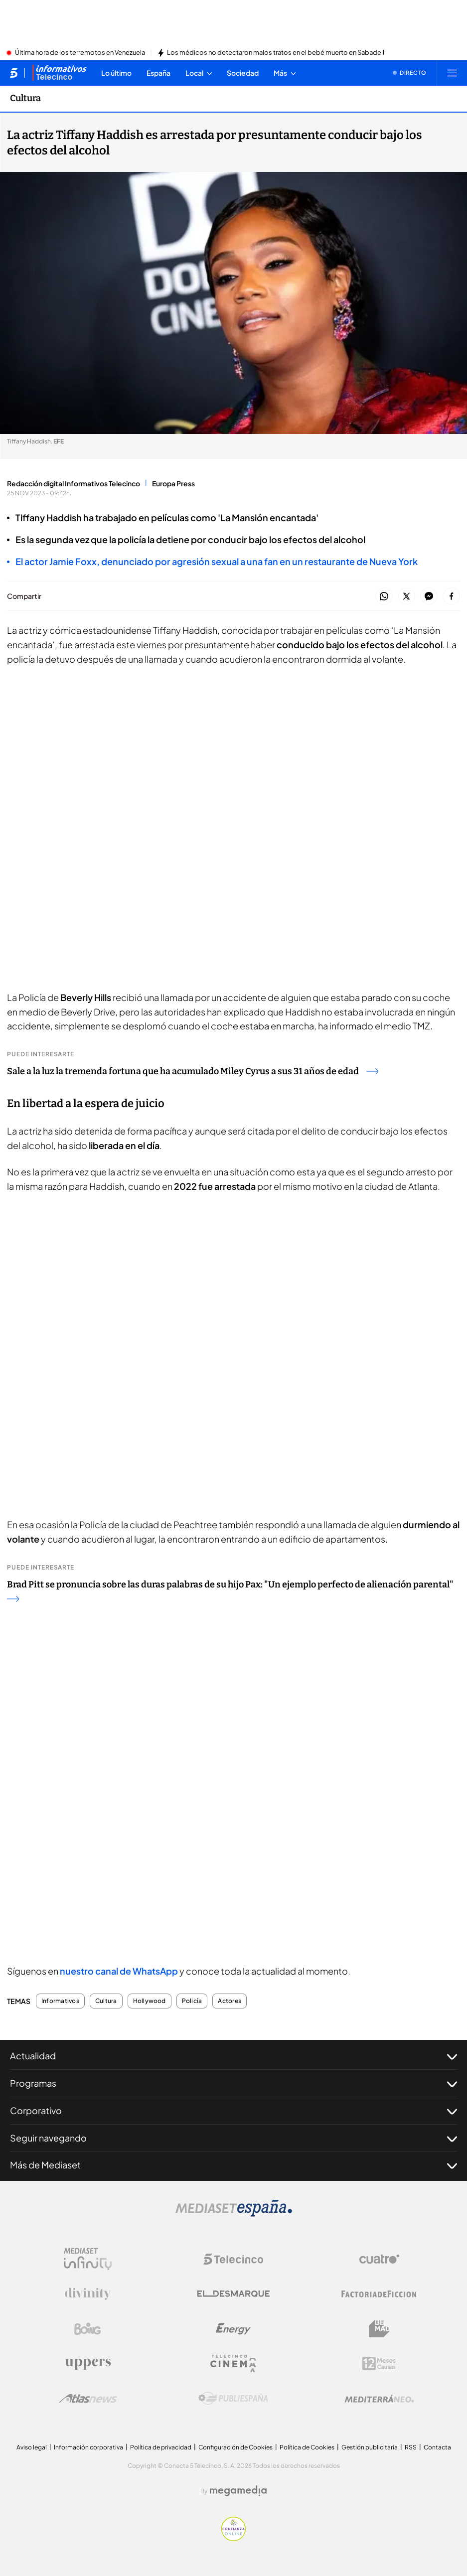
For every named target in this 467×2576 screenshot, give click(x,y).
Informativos (60, 2001)
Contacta (437, 2447)
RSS (411, 2447)
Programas (233, 2083)
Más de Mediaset (233, 2165)
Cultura (106, 2001)
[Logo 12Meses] (379, 2363)
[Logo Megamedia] (238, 2491)
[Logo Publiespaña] (233, 2398)
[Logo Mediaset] (234, 2213)
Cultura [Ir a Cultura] (25, 98)
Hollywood (149, 2001)
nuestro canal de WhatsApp (119, 1971)
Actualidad (233, 2056)
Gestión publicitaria (369, 2447)
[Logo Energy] (233, 2328)
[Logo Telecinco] (233, 2259)
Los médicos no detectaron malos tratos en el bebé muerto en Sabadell (275, 53)
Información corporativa (88, 2447)
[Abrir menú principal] (452, 73)
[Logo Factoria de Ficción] (379, 2294)
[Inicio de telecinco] (13, 73)
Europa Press (173, 483)
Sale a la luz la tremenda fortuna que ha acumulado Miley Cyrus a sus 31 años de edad (192, 1071)
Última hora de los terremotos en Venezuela (80, 53)
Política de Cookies (307, 2447)
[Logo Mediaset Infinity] (88, 2259)
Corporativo (233, 2111)
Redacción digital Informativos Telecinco (73, 483)
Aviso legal (31, 2447)
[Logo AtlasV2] (88, 2398)
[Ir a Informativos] (59, 72)
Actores (229, 2001)
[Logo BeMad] (379, 2328)
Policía (192, 2001)
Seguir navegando (233, 2138)
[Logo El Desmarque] (233, 2293)
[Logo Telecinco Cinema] (233, 2363)
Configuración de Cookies (235, 2447)
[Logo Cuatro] (379, 2259)
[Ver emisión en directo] (410, 72)
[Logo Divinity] (88, 2294)
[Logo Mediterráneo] (379, 2399)
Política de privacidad (160, 2447)
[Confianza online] (233, 2538)
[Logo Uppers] (87, 2363)
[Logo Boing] (87, 2328)
